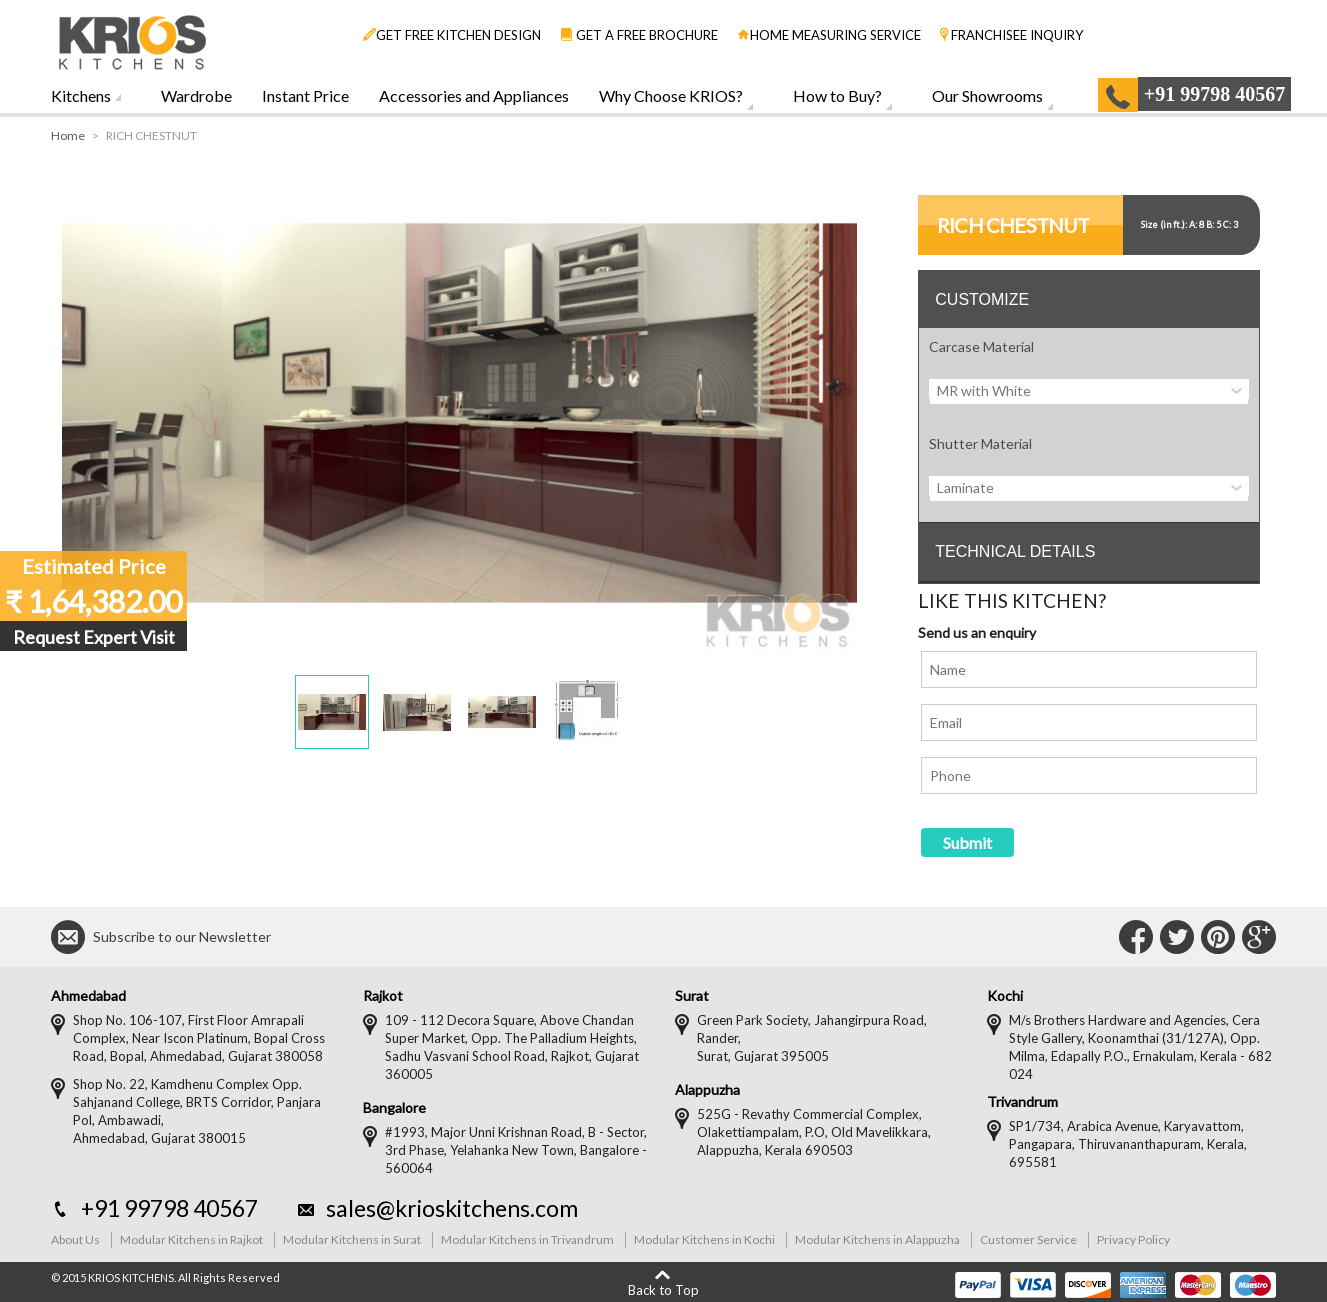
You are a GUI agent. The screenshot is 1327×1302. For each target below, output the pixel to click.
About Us (75, 1239)
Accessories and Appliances (474, 95)
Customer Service (1028, 1239)
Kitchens (81, 95)
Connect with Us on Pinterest (1218, 937)
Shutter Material (980, 443)
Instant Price (305, 95)
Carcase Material (981, 346)
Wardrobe (196, 95)
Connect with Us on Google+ (1259, 937)
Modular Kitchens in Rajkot (191, 1239)
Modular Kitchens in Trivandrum (527, 1239)
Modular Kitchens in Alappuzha (877, 1239)
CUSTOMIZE (982, 299)
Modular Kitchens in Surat (352, 1239)
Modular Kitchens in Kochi (704, 1239)
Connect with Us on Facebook (1136, 937)
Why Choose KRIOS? (671, 95)
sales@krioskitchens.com (452, 1208)
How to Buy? (837, 95)
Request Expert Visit (94, 637)
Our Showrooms (987, 95)
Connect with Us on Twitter (1177, 937)
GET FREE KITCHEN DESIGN (452, 35)
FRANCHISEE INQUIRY (1011, 35)
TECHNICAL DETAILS (1015, 551)
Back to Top (663, 1289)
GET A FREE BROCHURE (639, 35)
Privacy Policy (1133, 1239)
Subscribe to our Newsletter (182, 936)
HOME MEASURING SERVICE (829, 35)
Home (68, 135)
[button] (332, 712)
